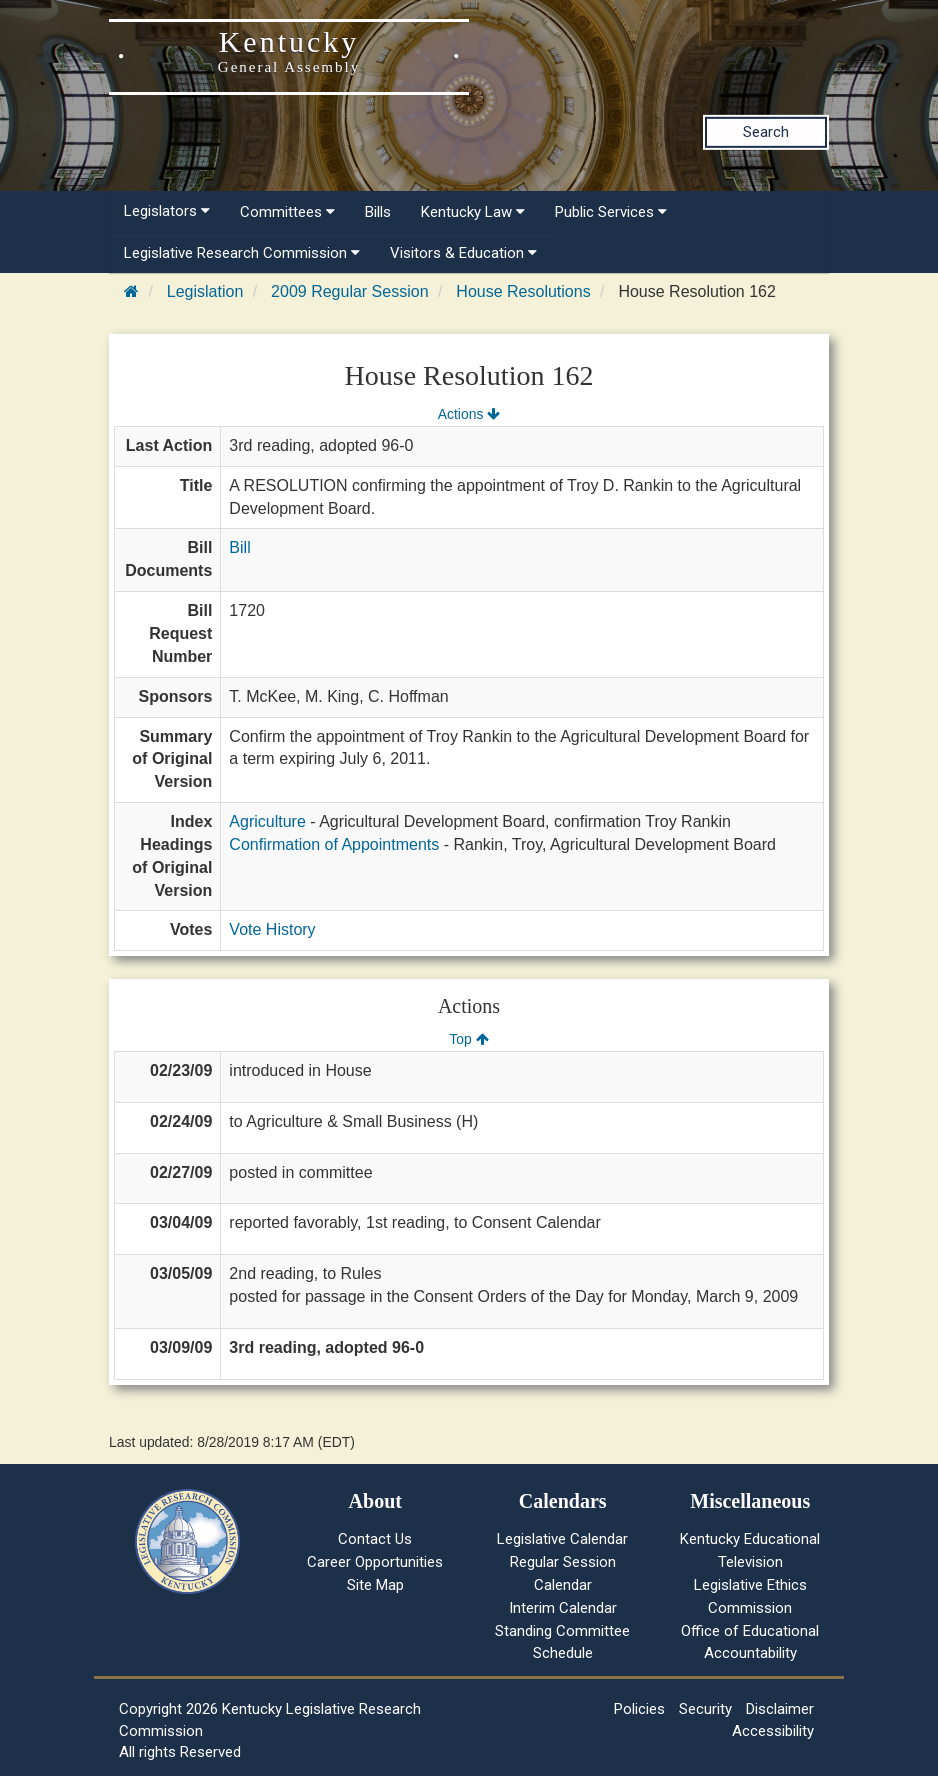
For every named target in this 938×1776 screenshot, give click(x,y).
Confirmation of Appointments (334, 844)
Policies (639, 1709)
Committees (287, 212)
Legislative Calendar (562, 1539)
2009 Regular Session (349, 291)
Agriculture (267, 821)
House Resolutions (523, 291)
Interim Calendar (563, 1608)
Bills (378, 212)
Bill (239, 547)
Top (468, 1039)
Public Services (611, 212)
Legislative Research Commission (242, 253)
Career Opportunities (375, 1562)
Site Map (375, 1585)
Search (766, 132)
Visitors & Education (463, 253)
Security (705, 1709)
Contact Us (375, 1539)
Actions (469, 414)
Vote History (272, 929)
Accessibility (773, 1731)
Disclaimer (780, 1709)
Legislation (205, 291)
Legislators (167, 211)
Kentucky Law (473, 212)
